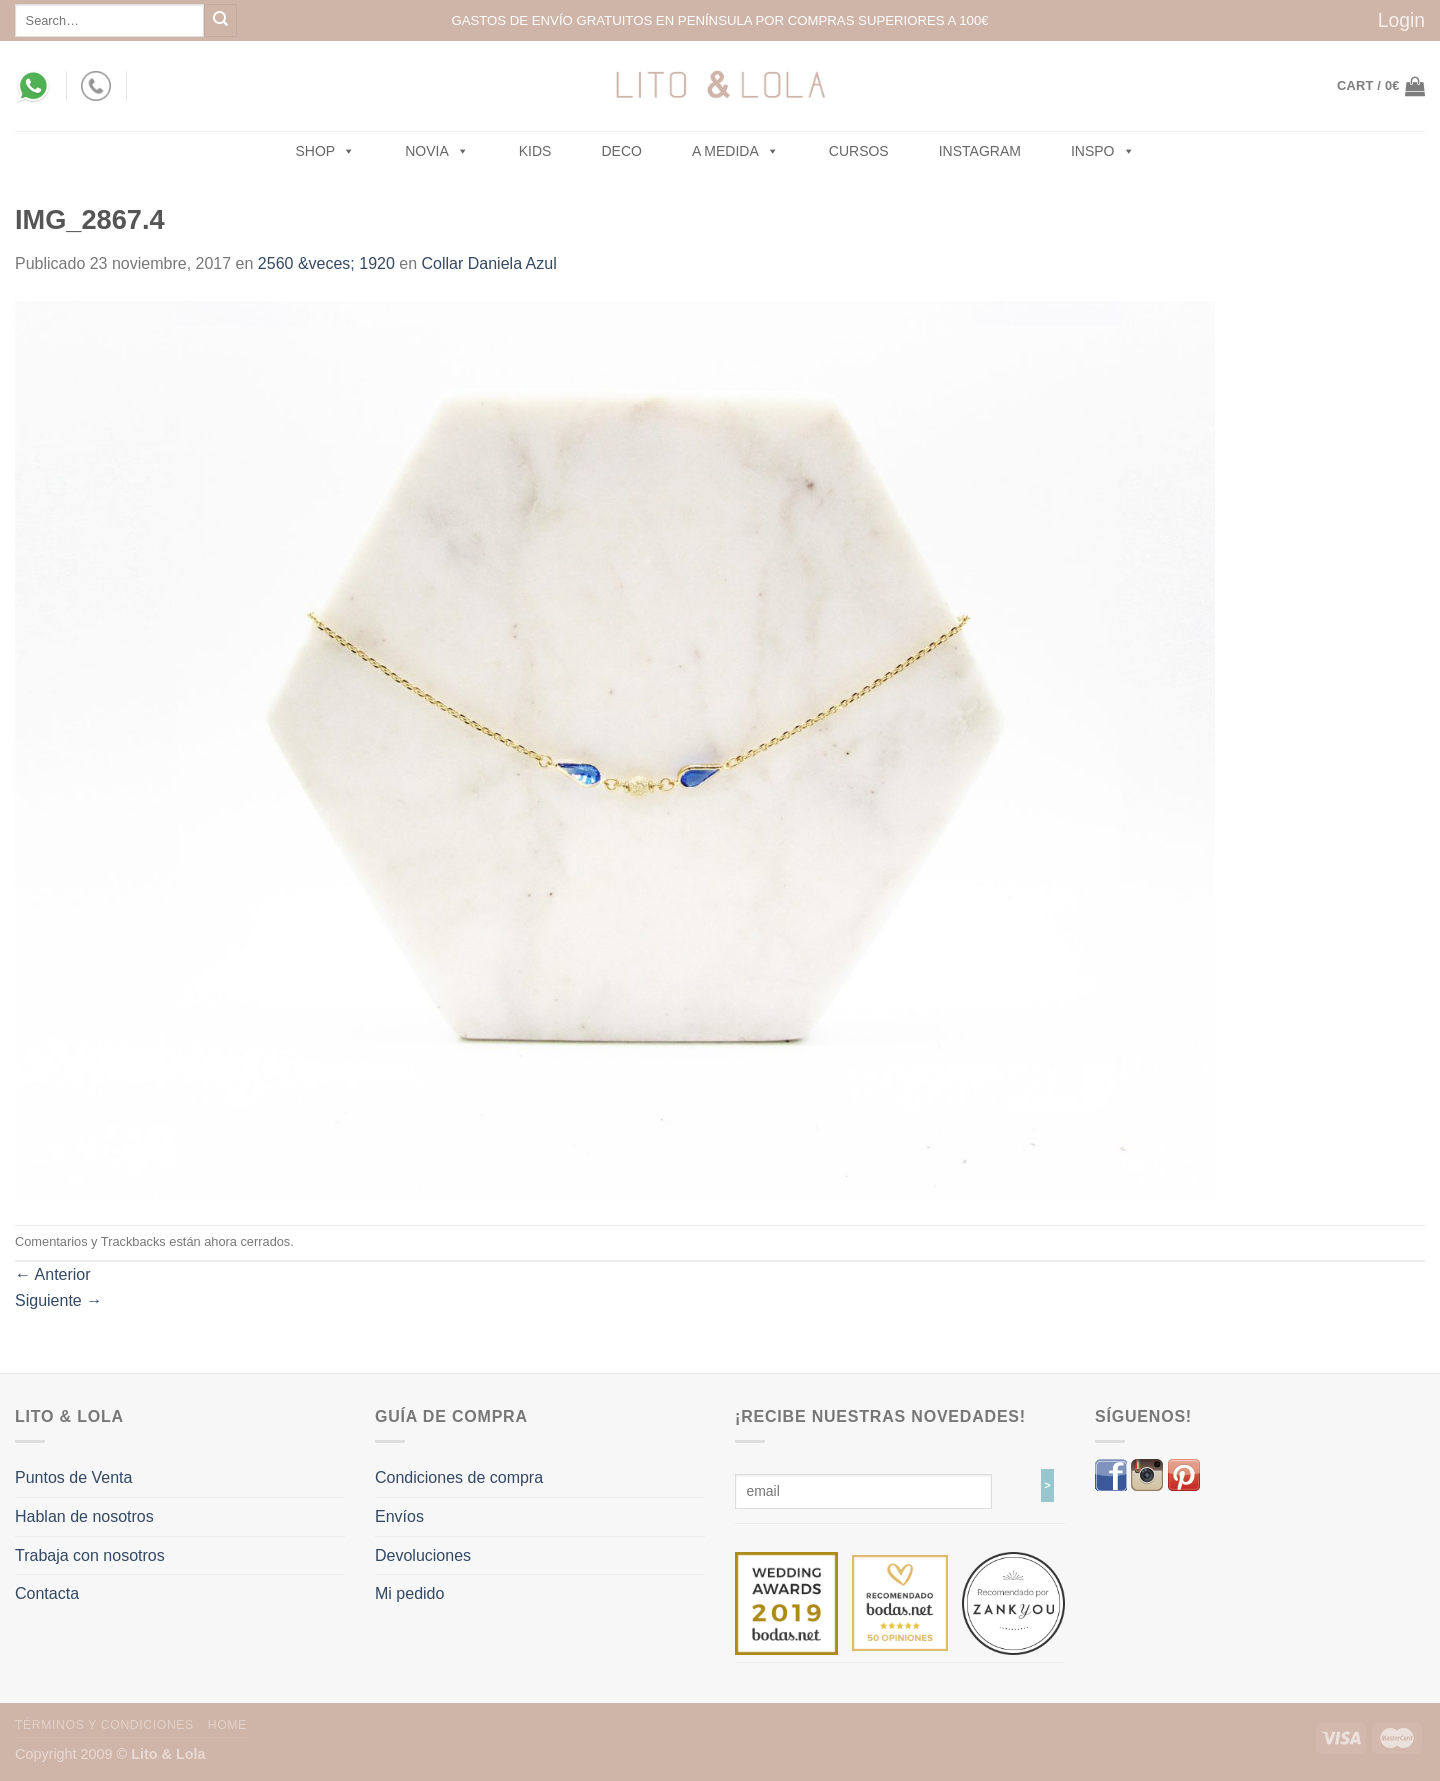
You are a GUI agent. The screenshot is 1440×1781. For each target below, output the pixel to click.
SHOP (326, 151)
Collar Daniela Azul (489, 263)
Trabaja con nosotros (90, 1555)
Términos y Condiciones (104, 1725)
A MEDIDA (735, 151)
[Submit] (220, 20)
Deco (621, 151)
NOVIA (437, 151)
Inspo (1103, 151)
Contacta (47, 1593)
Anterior (53, 1274)
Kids (535, 151)
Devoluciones (423, 1555)
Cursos (859, 151)
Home (227, 1725)
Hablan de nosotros (84, 1516)
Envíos (399, 1516)
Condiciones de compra (459, 1477)
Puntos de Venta (73, 1477)
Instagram (980, 151)
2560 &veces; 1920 (326, 263)
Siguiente (58, 1300)
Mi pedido (409, 1593)
